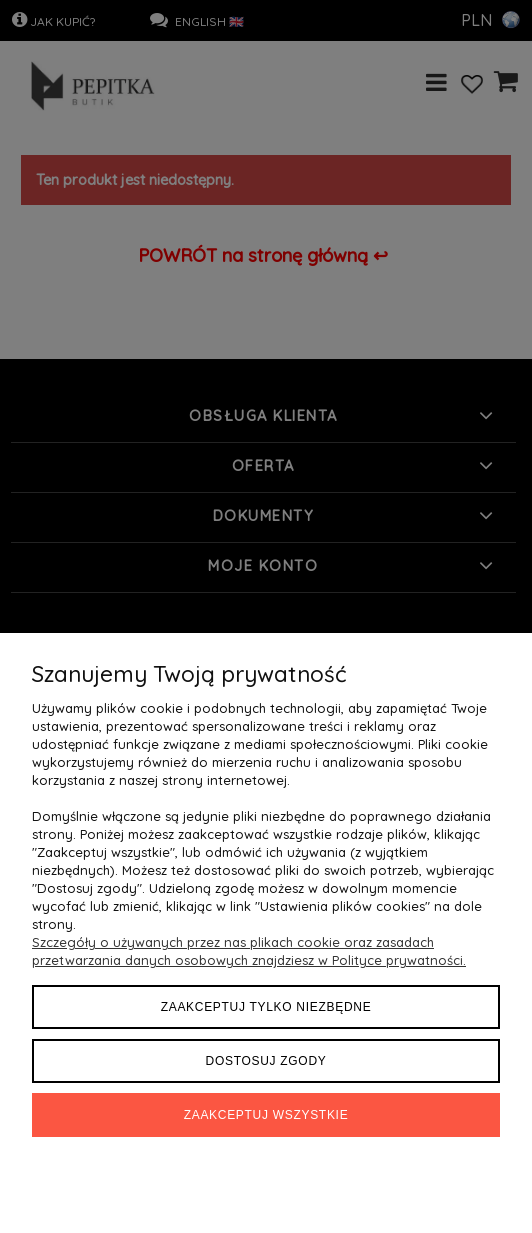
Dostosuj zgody (266, 1061)
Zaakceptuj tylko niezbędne (266, 1007)
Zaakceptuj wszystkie (266, 1115)
